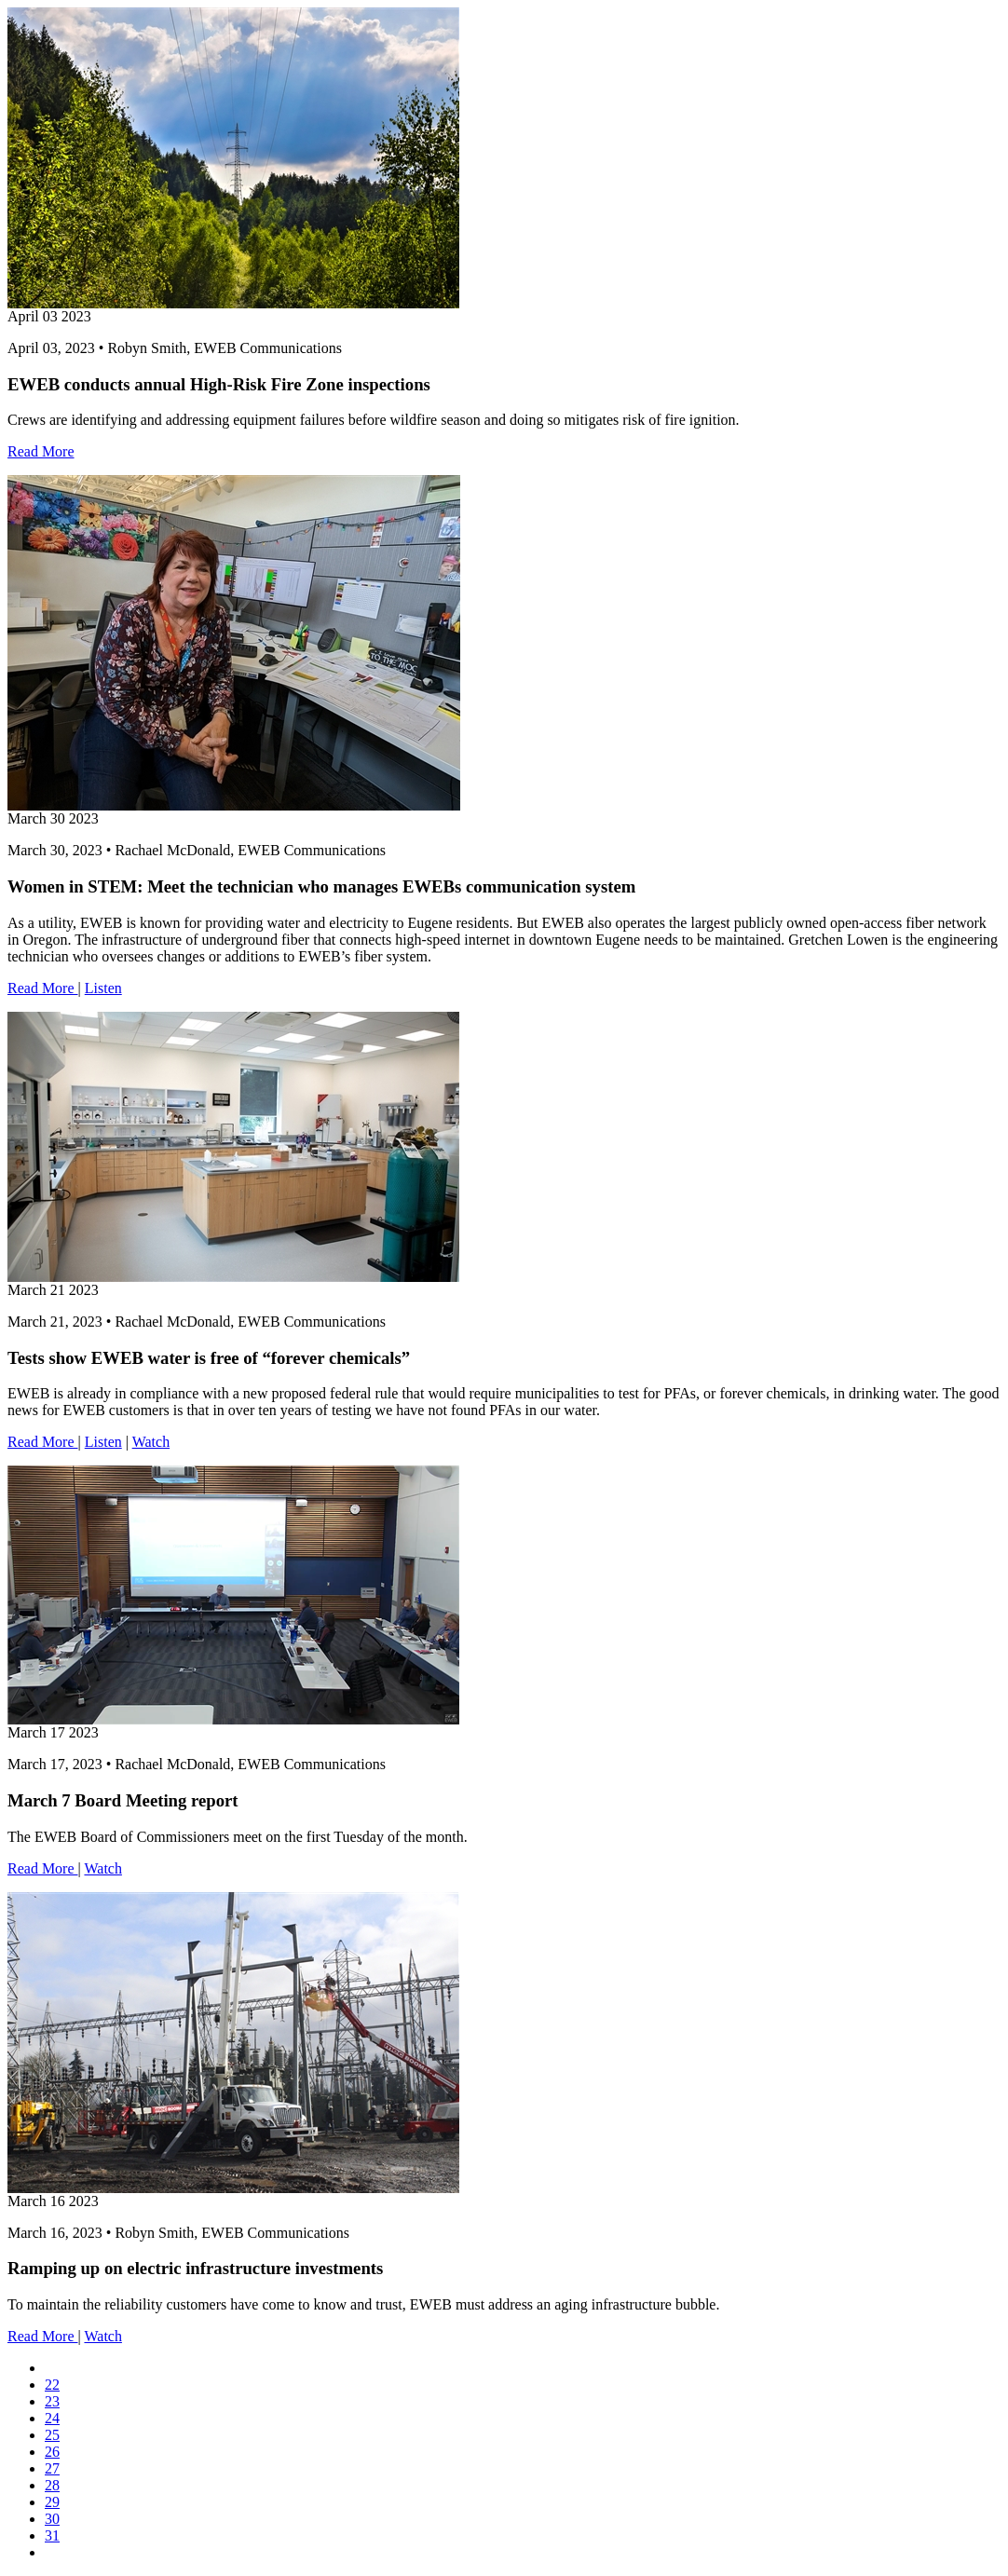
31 (52, 2535)
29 (52, 2502)
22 (52, 2384)
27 (52, 2468)
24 (52, 2418)
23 (52, 2401)
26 (52, 2452)
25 (52, 2435)
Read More (41, 451)
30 (52, 2519)
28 (52, 2485)
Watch (151, 1442)
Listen (103, 988)
